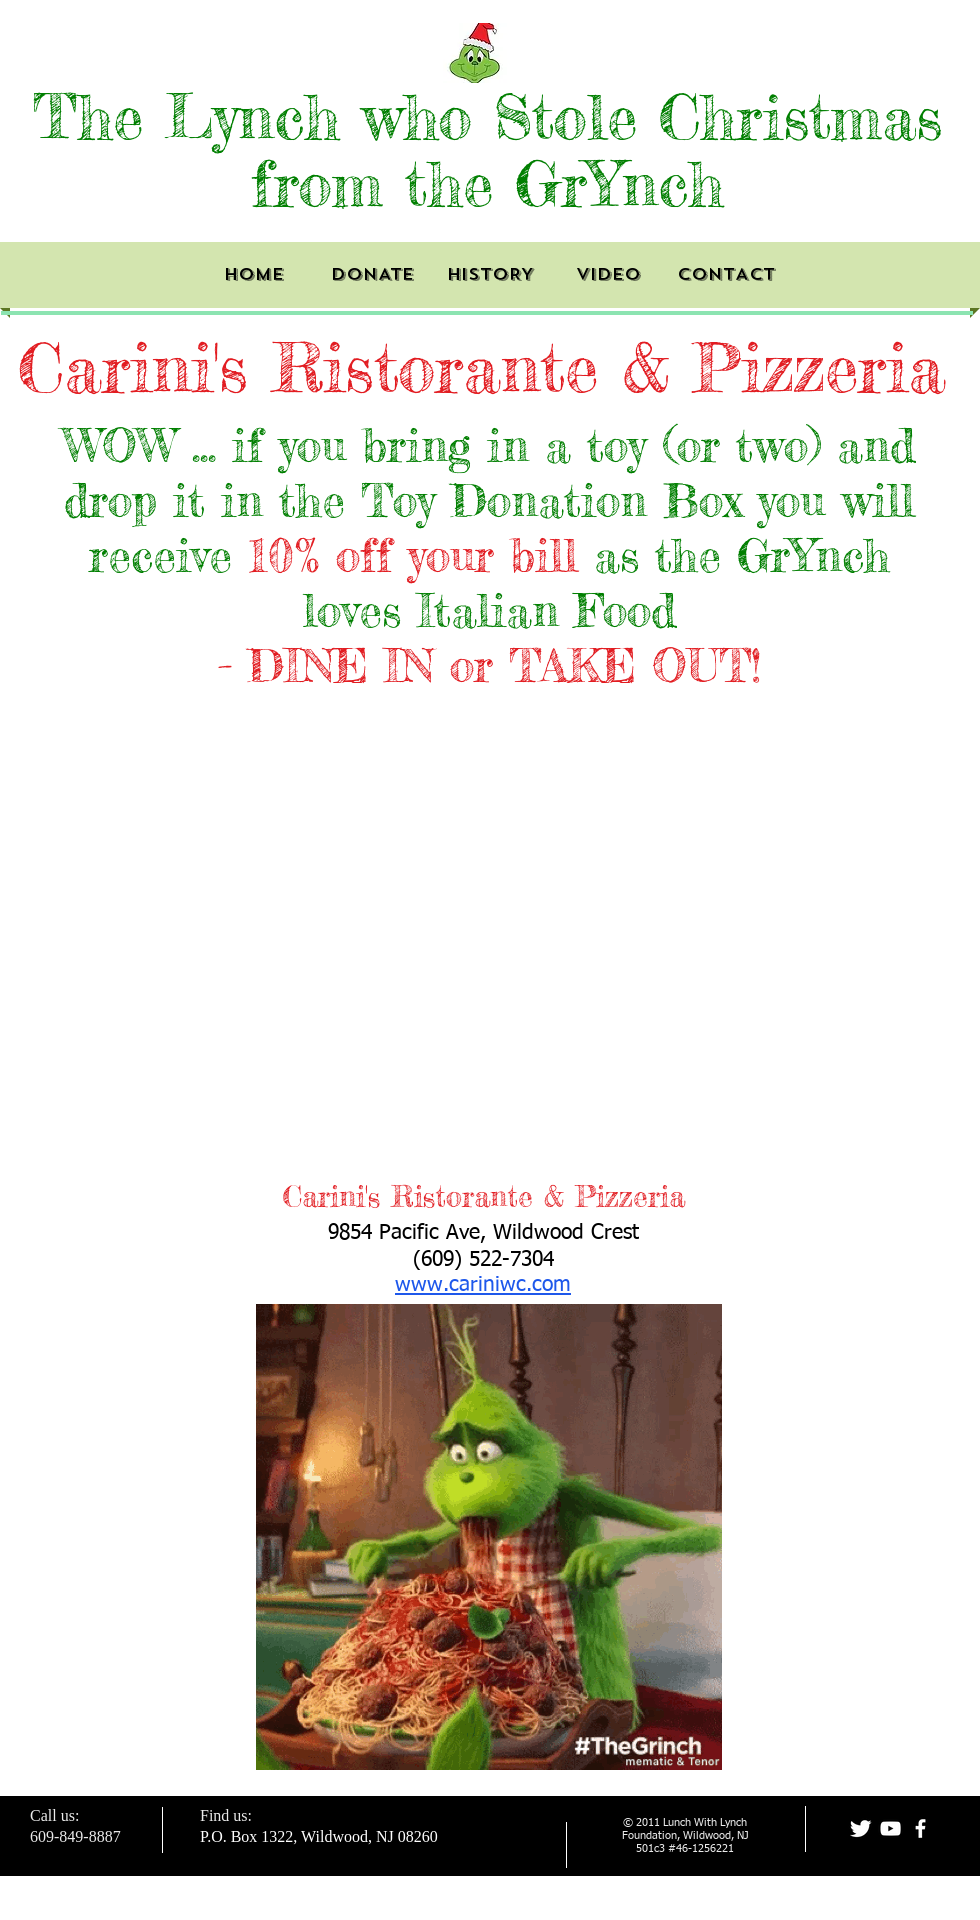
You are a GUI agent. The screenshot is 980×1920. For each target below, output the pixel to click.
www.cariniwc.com (483, 1285)
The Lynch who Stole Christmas (487, 116)
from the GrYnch (487, 183)
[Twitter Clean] (860, 1828)
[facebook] (920, 1828)
